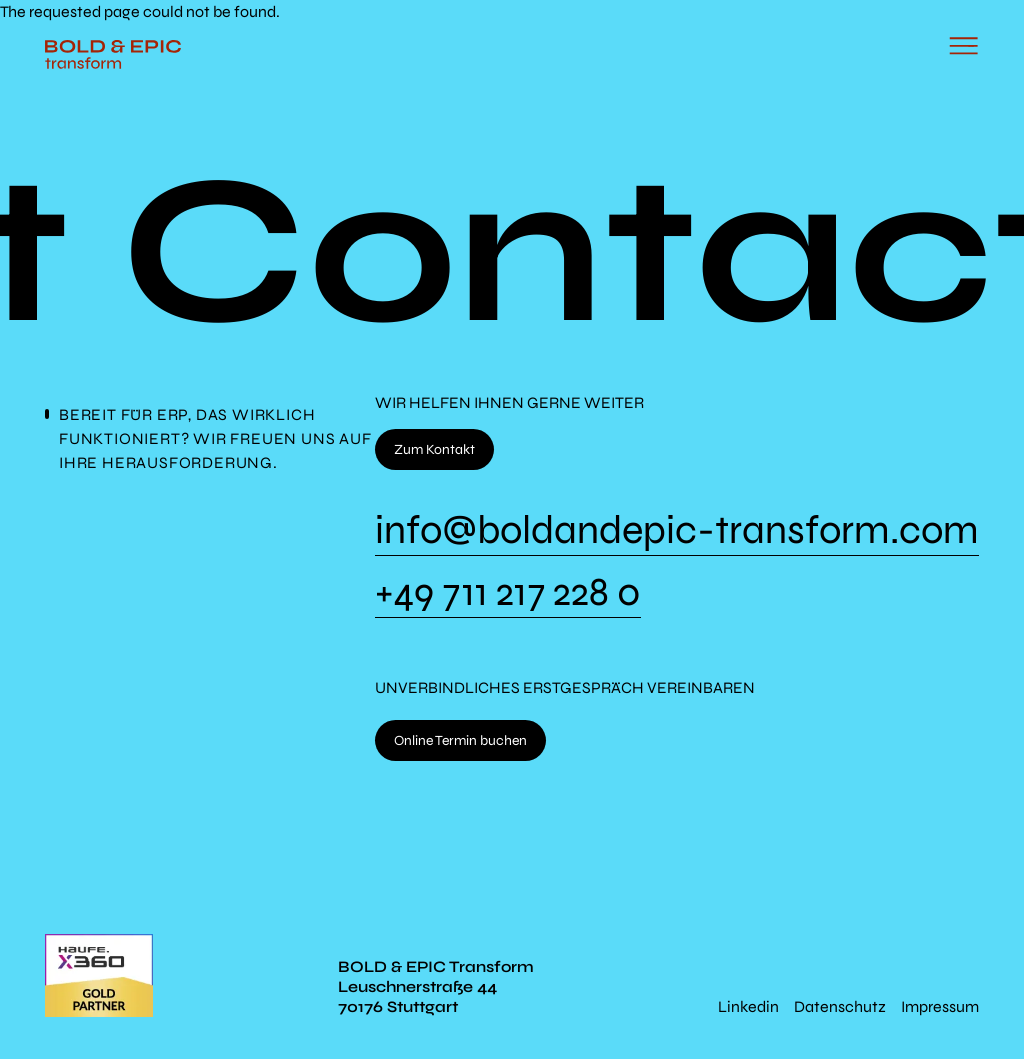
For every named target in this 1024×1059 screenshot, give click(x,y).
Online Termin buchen (460, 740)
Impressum (940, 1006)
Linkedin (748, 1006)
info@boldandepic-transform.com (677, 532)
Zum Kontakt (434, 449)
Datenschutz (840, 1006)
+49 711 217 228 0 (508, 594)
